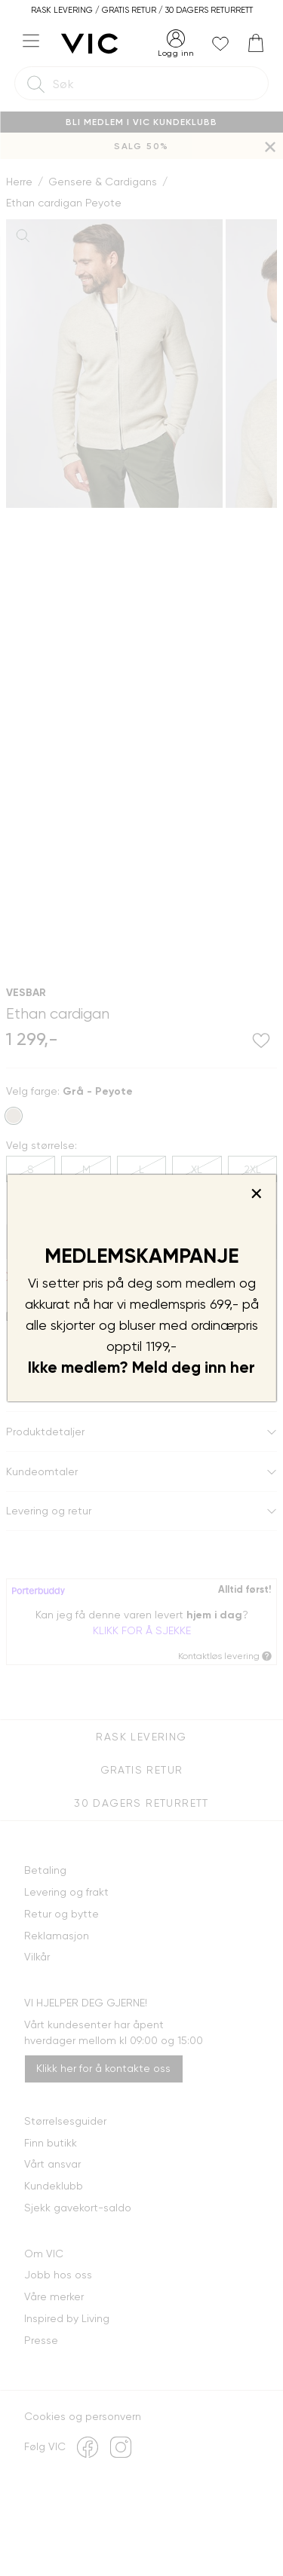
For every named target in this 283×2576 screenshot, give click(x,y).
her (242, 1367)
